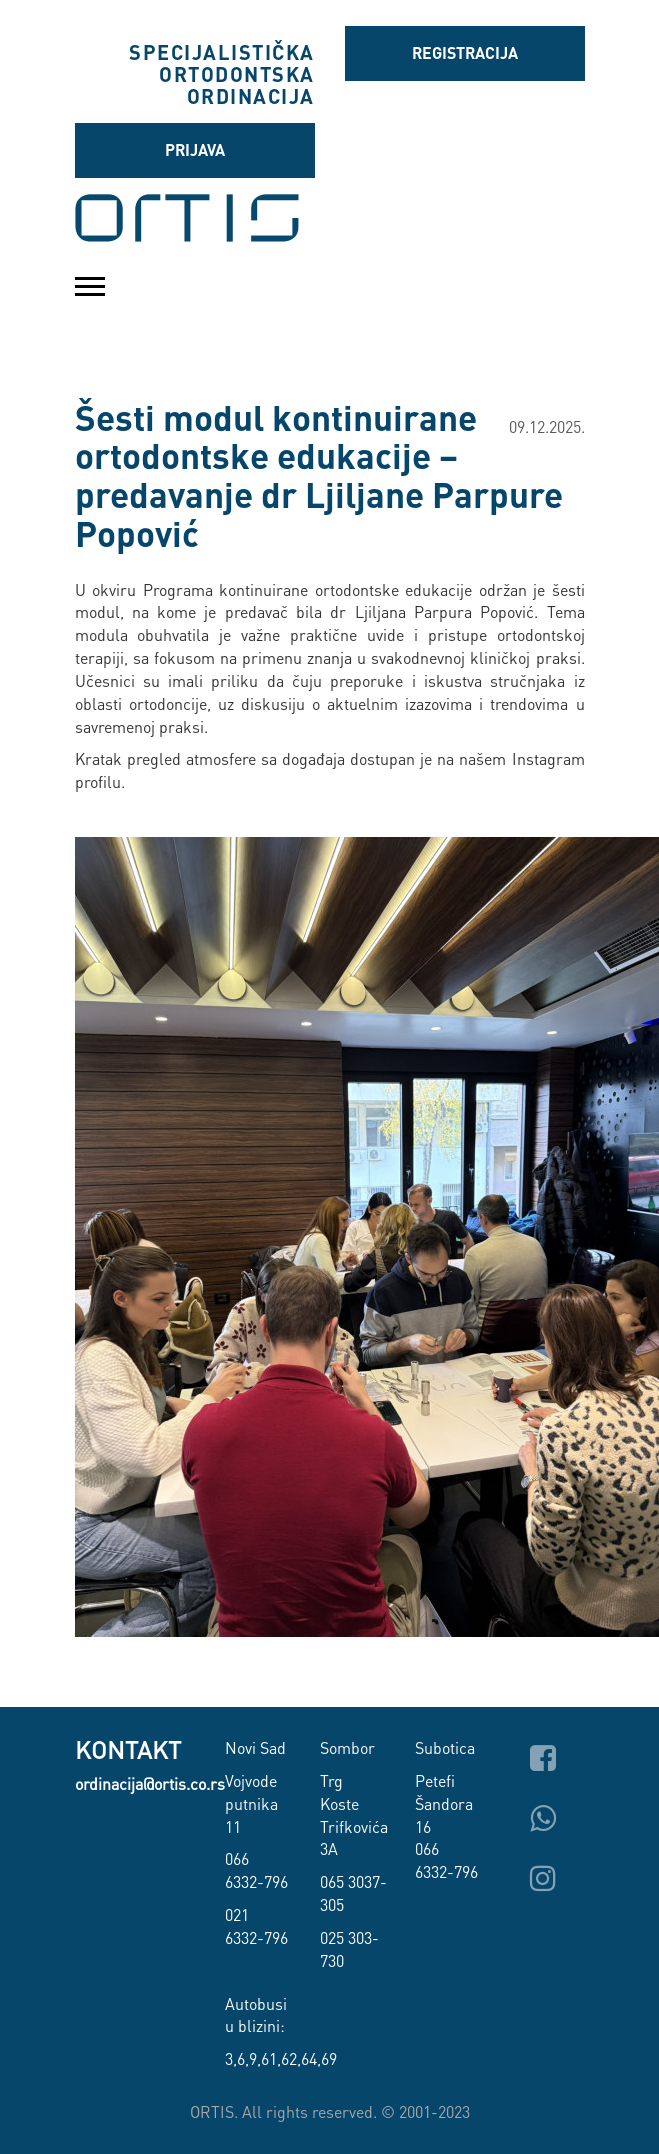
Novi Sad (255, 1747)
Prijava (195, 149)
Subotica (445, 1747)
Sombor (347, 1747)
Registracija (465, 52)
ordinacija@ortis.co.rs (150, 1783)
